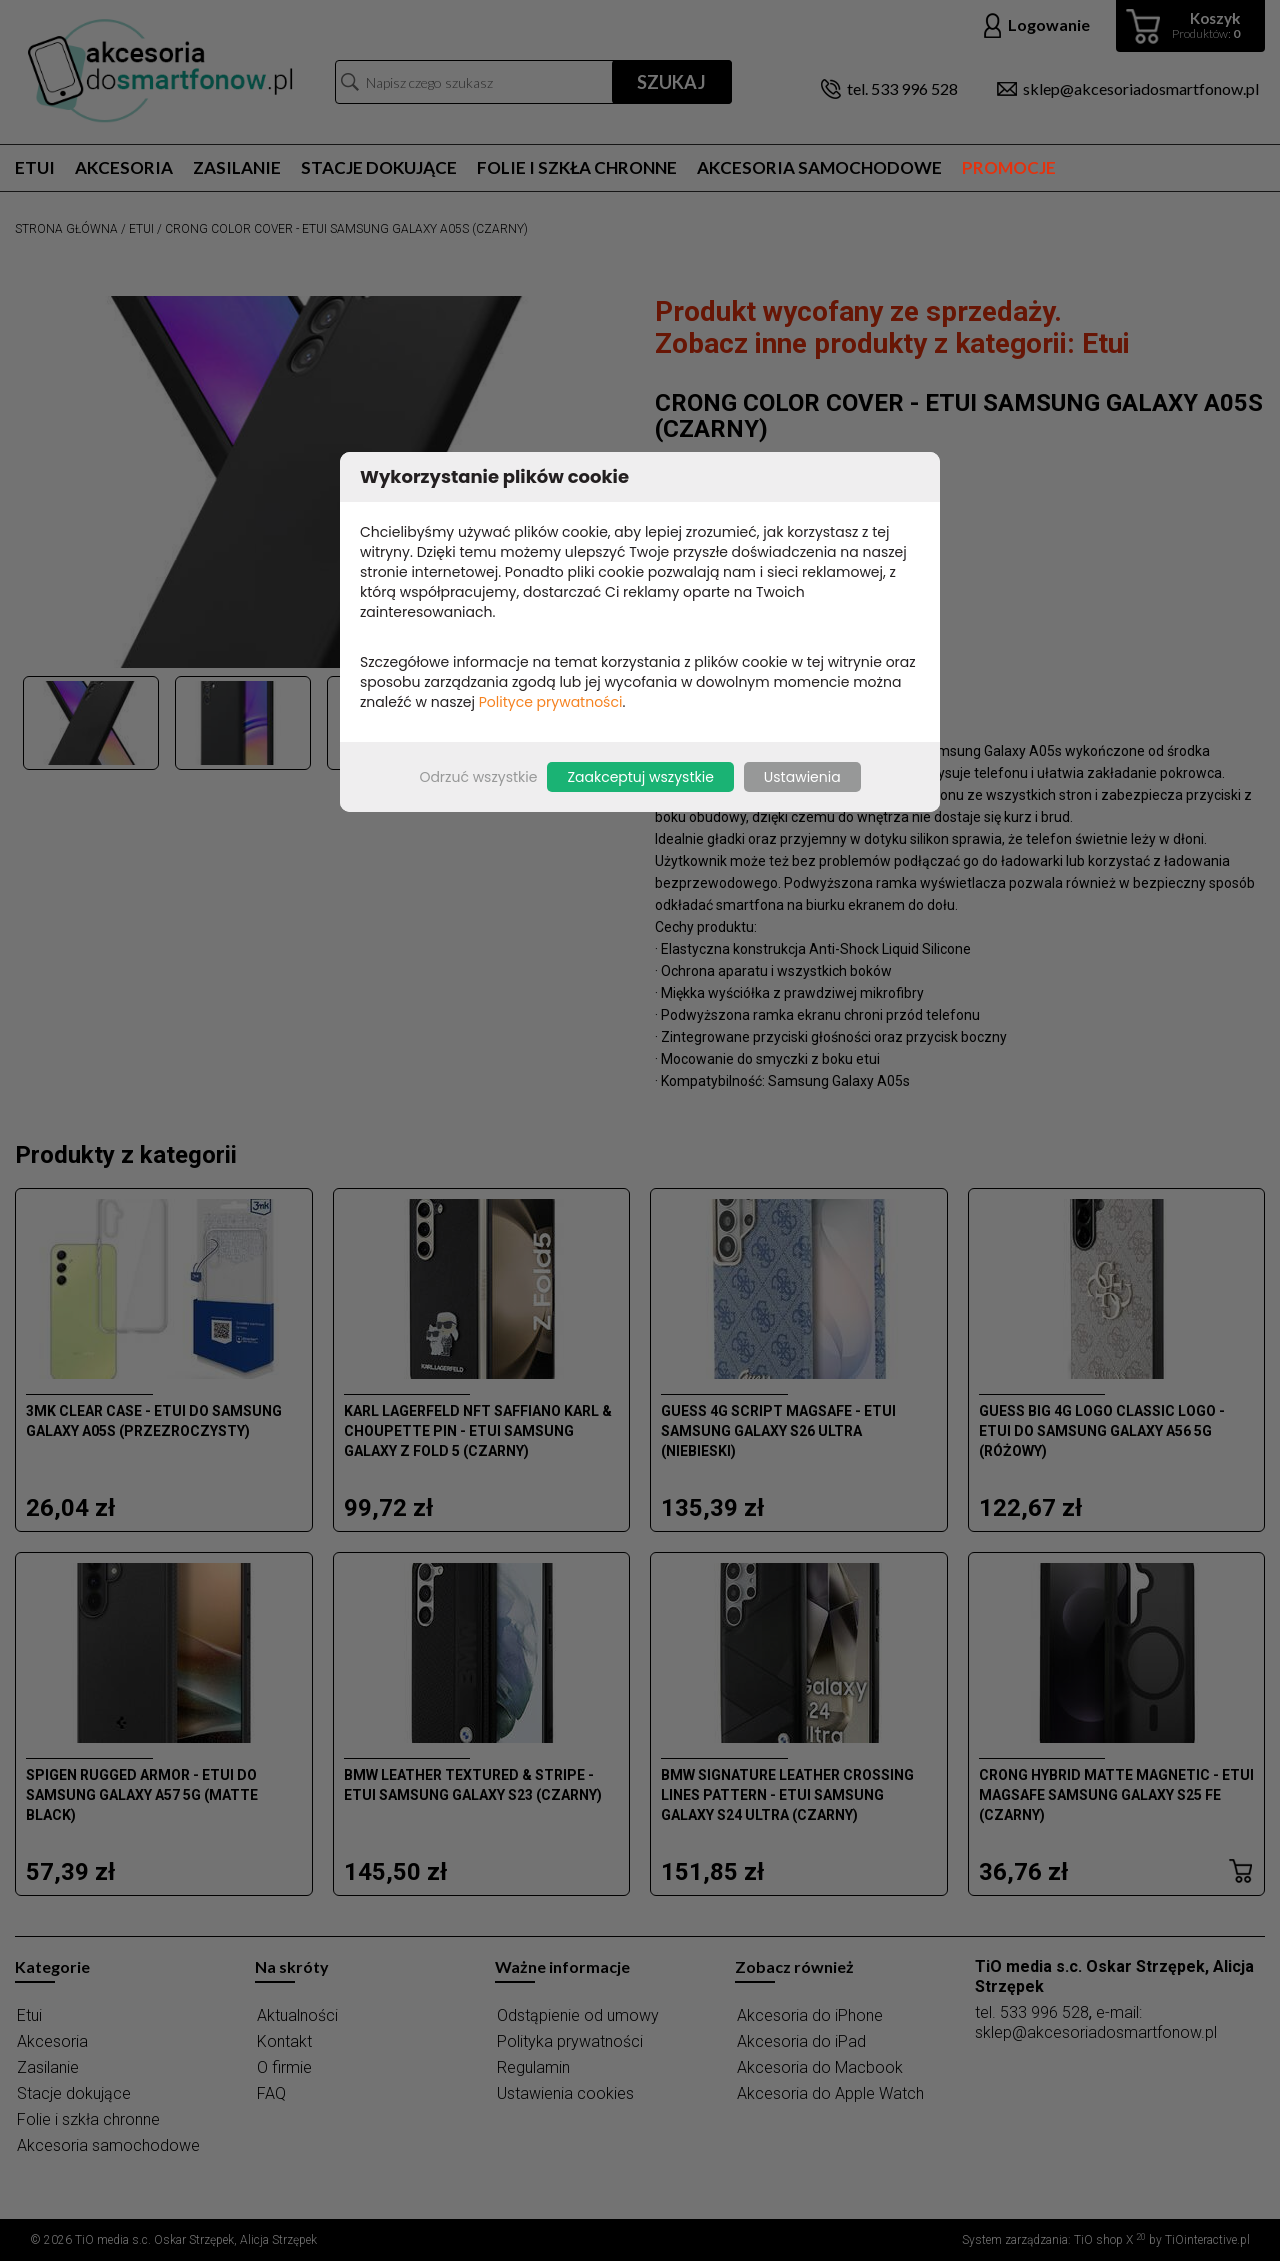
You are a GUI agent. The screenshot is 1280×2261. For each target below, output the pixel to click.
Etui (35, 167)
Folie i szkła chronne (577, 167)
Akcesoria (124, 167)
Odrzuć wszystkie (478, 777)
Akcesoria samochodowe (819, 167)
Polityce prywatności (551, 702)
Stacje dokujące (379, 167)
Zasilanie (237, 167)
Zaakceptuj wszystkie (640, 777)
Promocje (1009, 167)
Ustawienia (802, 777)
